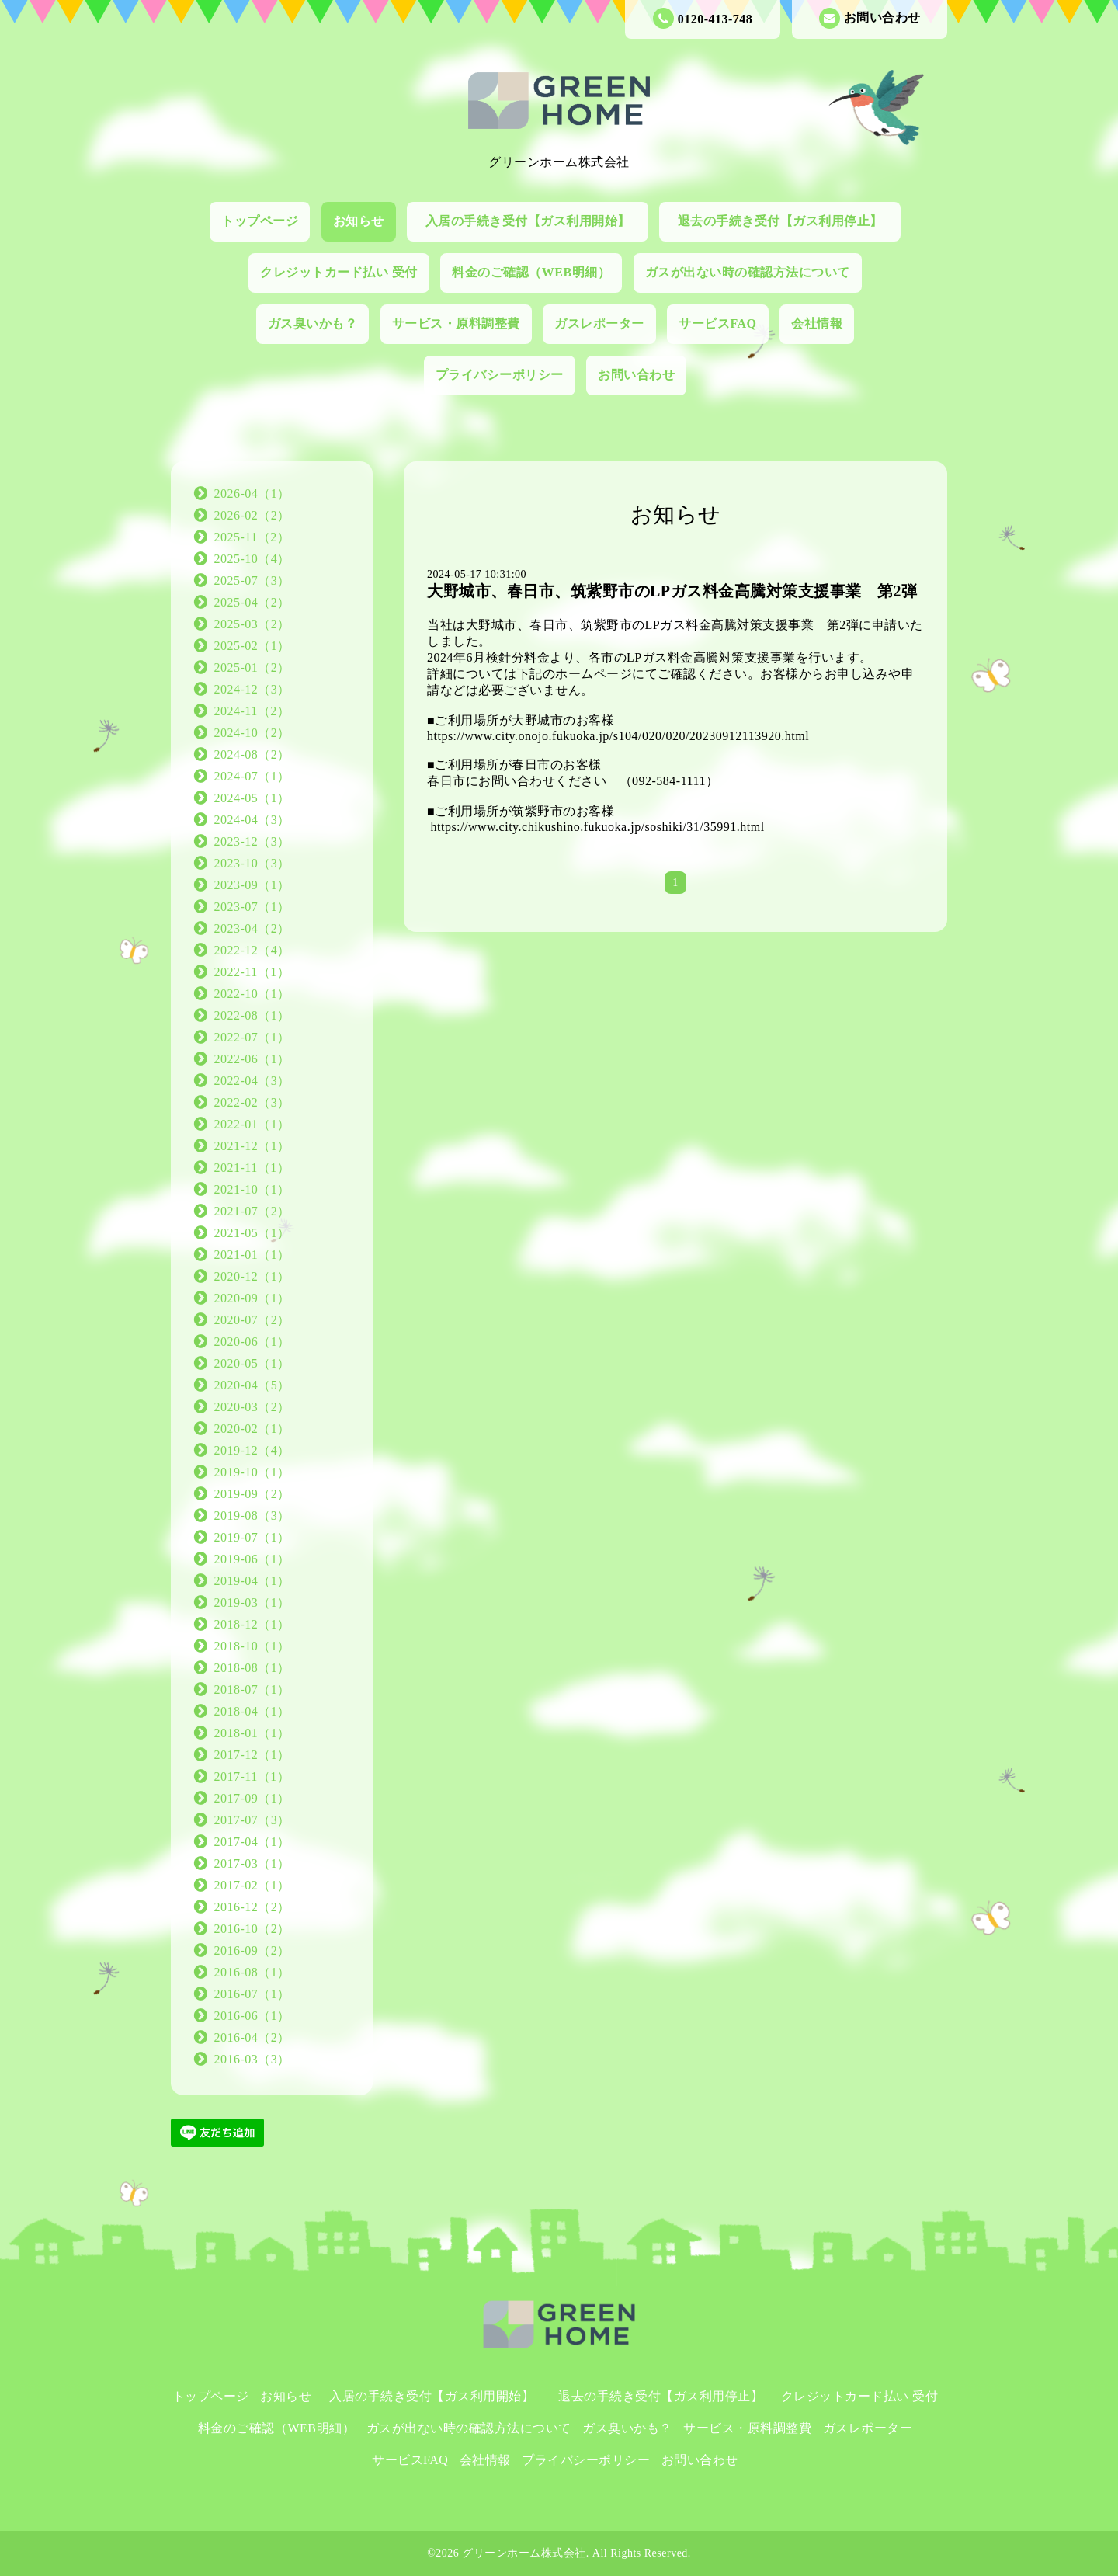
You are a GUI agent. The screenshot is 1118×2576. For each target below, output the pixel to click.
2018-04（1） (252, 1711)
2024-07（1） (252, 776)
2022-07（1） (252, 1037)
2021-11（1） (252, 1167)
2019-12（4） (252, 1450)
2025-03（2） (252, 624)
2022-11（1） (252, 972)
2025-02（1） (252, 645)
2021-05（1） (252, 1232)
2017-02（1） (252, 1885)
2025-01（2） (252, 667)
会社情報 (816, 323)
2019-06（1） (252, 1559)
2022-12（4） (252, 950)
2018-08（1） (252, 1667)
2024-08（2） (252, 754)
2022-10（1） (252, 993)
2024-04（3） (252, 819)
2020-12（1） (252, 1276)
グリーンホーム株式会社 (524, 2553)
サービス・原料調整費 (456, 323)
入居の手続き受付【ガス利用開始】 (534, 221)
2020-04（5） (252, 1385)
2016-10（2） (252, 1928)
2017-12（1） (252, 1754)
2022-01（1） (252, 1124)
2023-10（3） (252, 863)
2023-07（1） (252, 906)
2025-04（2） (252, 602)
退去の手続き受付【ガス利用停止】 (787, 221)
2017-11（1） (252, 1776)
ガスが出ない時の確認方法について (747, 272)
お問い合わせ (870, 18)
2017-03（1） (252, 1863)
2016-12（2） (252, 1907)
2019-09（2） (252, 1493)
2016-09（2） (252, 1950)
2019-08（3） (252, 1515)
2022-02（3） (252, 1102)
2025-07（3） (252, 580)
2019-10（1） (252, 1472)
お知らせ (358, 221)
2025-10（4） (252, 558)
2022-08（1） (252, 1015)
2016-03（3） (252, 2059)
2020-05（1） (252, 1363)
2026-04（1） (252, 493)
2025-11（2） (252, 537)
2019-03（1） (252, 1602)
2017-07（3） (252, 1820)
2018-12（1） (252, 1624)
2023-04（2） (252, 928)
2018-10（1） (252, 1646)
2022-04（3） (252, 1080)
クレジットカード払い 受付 (339, 272)
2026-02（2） (252, 515)
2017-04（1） (252, 1841)
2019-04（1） (252, 1580)
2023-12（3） (252, 841)
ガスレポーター (599, 323)
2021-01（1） (252, 1254)
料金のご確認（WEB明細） (531, 272)
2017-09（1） (252, 1798)
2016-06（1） (252, 2015)
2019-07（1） (252, 1537)
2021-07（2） (252, 1211)
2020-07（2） (252, 1319)
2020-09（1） (252, 1298)
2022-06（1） (252, 1059)
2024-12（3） (252, 689)
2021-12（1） (252, 1145)
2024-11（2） (252, 711)
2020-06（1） (252, 1341)
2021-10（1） (252, 1189)
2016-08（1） (252, 1972)
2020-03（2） (252, 1406)
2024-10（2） (252, 732)
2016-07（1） (252, 1994)
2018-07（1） (252, 1689)
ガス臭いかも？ (313, 323)
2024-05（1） (252, 798)
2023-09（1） (252, 885)
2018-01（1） (252, 1733)
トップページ (259, 221)
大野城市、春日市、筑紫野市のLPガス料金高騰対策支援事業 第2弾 (672, 591)
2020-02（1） (252, 1428)
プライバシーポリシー (500, 374)
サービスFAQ (717, 323)
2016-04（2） (252, 2037)
